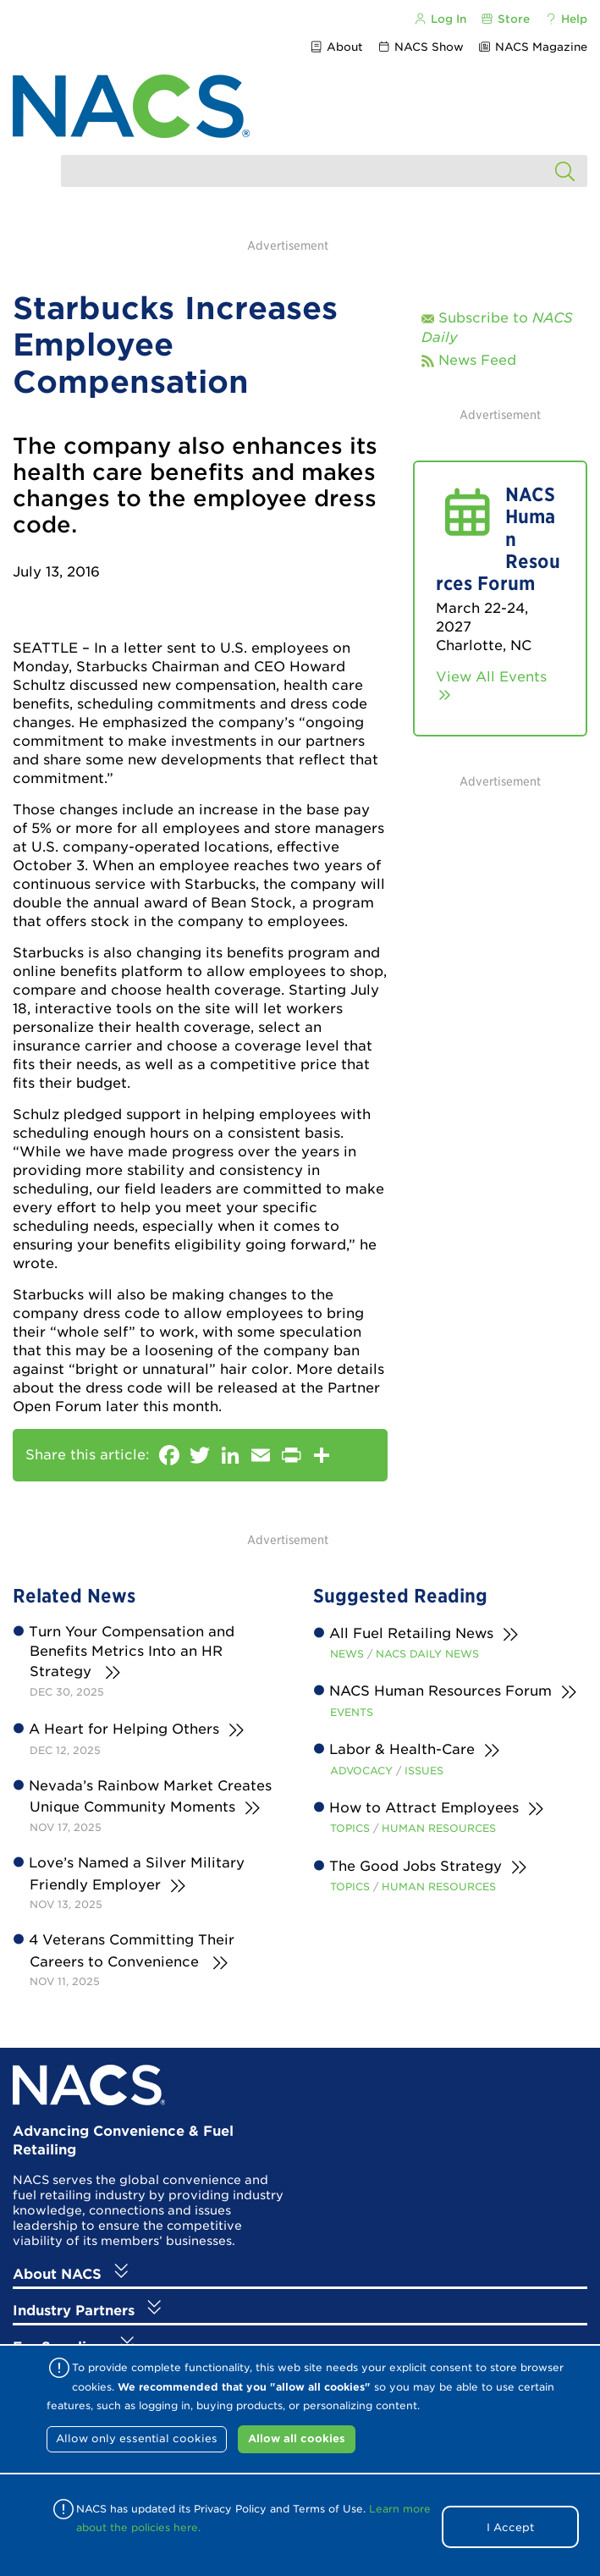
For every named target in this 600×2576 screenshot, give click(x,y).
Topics (350, 1828)
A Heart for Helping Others (124, 1729)
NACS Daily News (427, 1653)
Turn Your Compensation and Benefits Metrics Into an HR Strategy (132, 1652)
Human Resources (439, 1828)
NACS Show (420, 47)
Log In (439, 19)
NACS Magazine (532, 47)
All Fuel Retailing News (411, 1633)
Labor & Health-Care (402, 1749)
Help (565, 19)
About (335, 47)
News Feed (477, 360)
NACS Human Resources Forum (441, 1691)
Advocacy (361, 1770)
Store (505, 19)
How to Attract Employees (424, 1808)
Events (351, 1712)
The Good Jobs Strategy (416, 1866)
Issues (424, 1770)
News (347, 1653)
